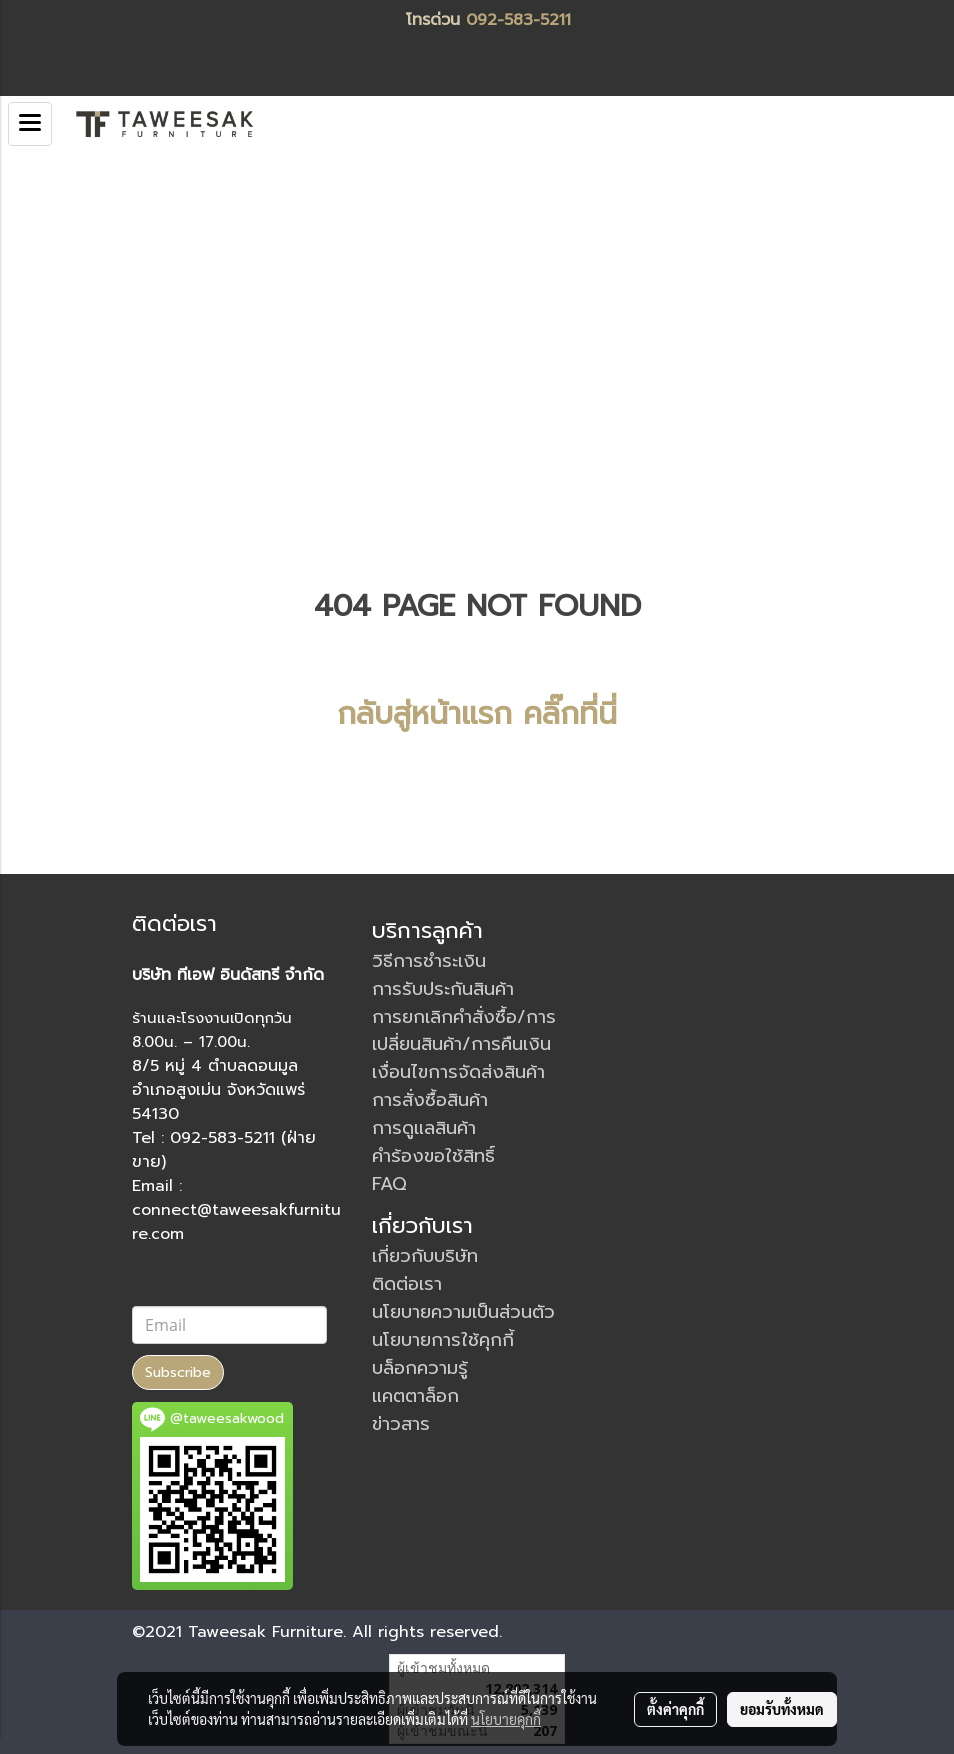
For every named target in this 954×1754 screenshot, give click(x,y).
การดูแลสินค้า (424, 1128)
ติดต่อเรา (407, 1284)
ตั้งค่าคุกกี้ (675, 1709)
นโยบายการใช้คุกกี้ (443, 1340)
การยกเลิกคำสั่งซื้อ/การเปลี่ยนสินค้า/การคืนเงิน (464, 1030)
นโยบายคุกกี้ (506, 1719)
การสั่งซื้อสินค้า (430, 1100)
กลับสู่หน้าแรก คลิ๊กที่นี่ (477, 714)
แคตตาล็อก (415, 1396)
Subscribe (178, 1372)
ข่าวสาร (401, 1424)
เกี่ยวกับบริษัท (425, 1256)
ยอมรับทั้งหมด (782, 1709)
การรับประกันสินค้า (443, 989)
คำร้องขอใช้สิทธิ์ (433, 1156)
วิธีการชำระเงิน (429, 961)
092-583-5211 (518, 20)
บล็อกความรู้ (420, 1368)
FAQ (389, 1184)
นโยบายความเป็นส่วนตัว (463, 1312)
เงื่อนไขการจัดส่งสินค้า (458, 1072)
